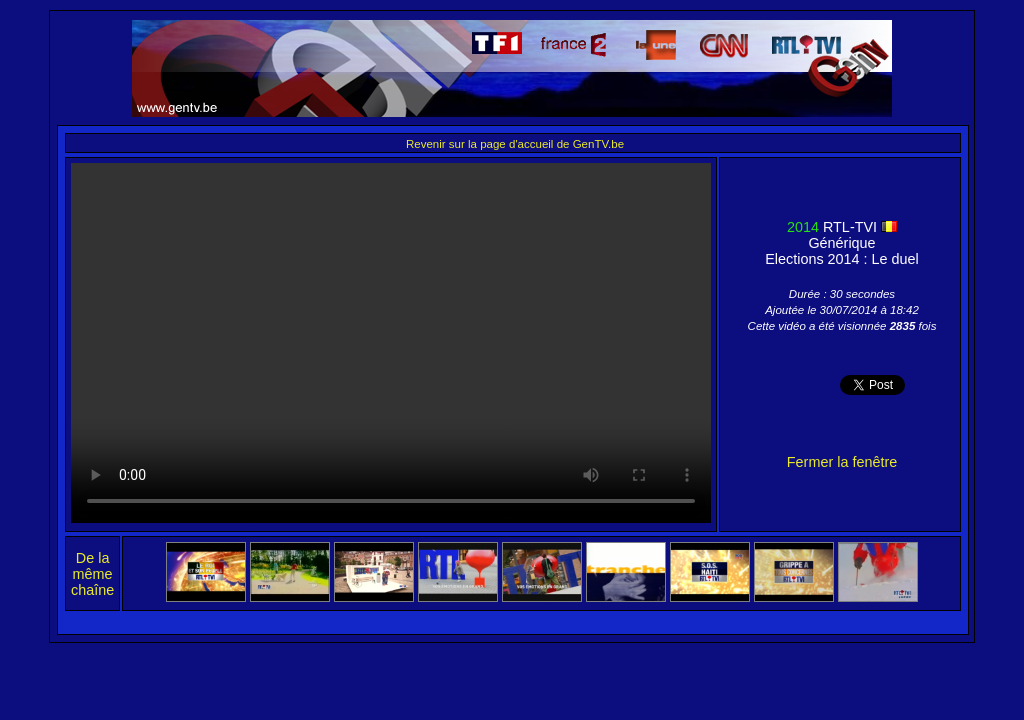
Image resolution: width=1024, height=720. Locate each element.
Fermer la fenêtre (842, 462)
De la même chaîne (92, 574)
